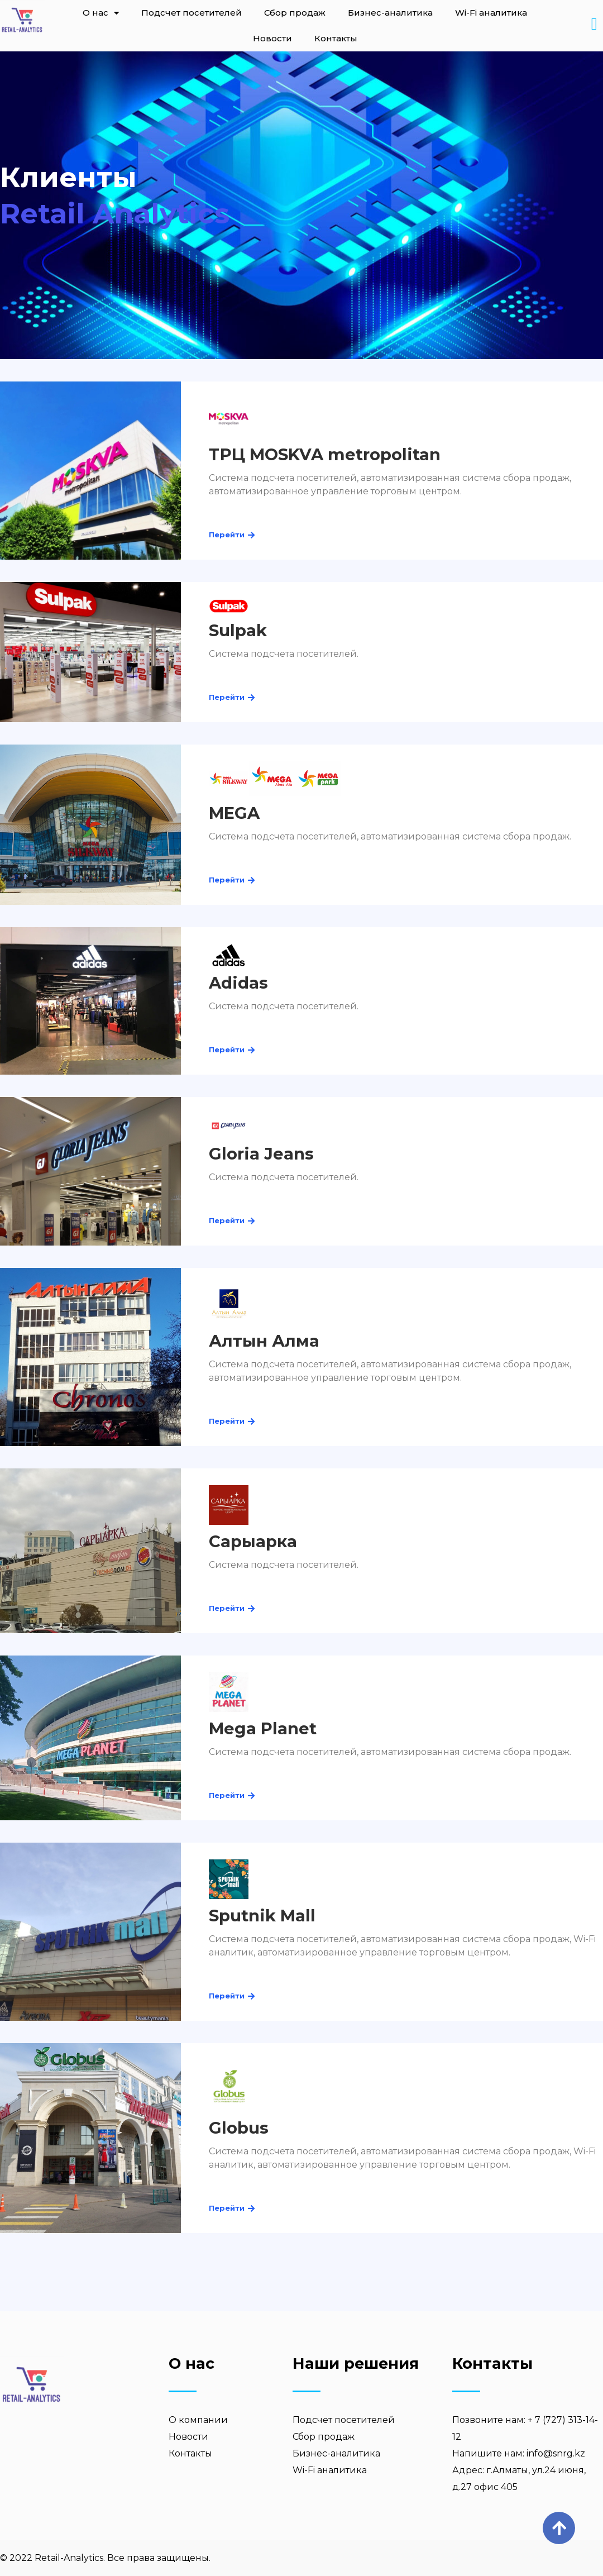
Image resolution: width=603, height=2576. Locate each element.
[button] (227, 534)
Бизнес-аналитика (390, 12)
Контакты (335, 38)
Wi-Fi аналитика (491, 12)
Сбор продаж (295, 12)
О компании (198, 2420)
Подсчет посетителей (191, 12)
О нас (101, 13)
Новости (272, 38)
